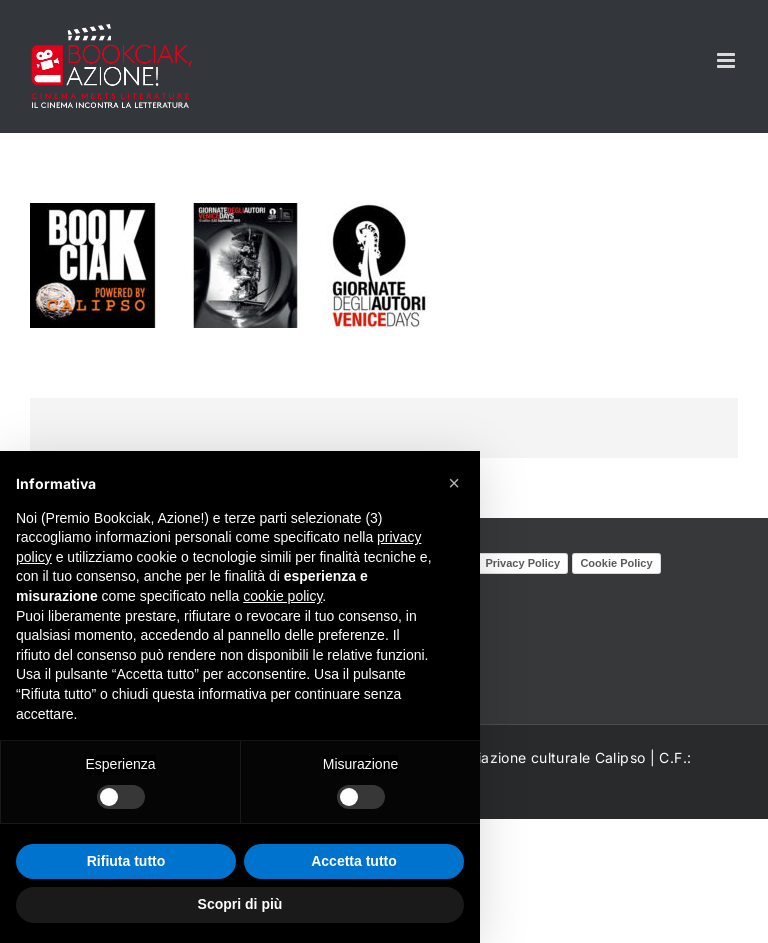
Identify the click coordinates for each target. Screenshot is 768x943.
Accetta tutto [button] (354, 861)
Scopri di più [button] (240, 904)
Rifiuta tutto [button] (126, 861)
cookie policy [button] (282, 596)
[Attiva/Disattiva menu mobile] (727, 60)
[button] (454, 483)
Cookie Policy (616, 563)
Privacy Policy (522, 563)
